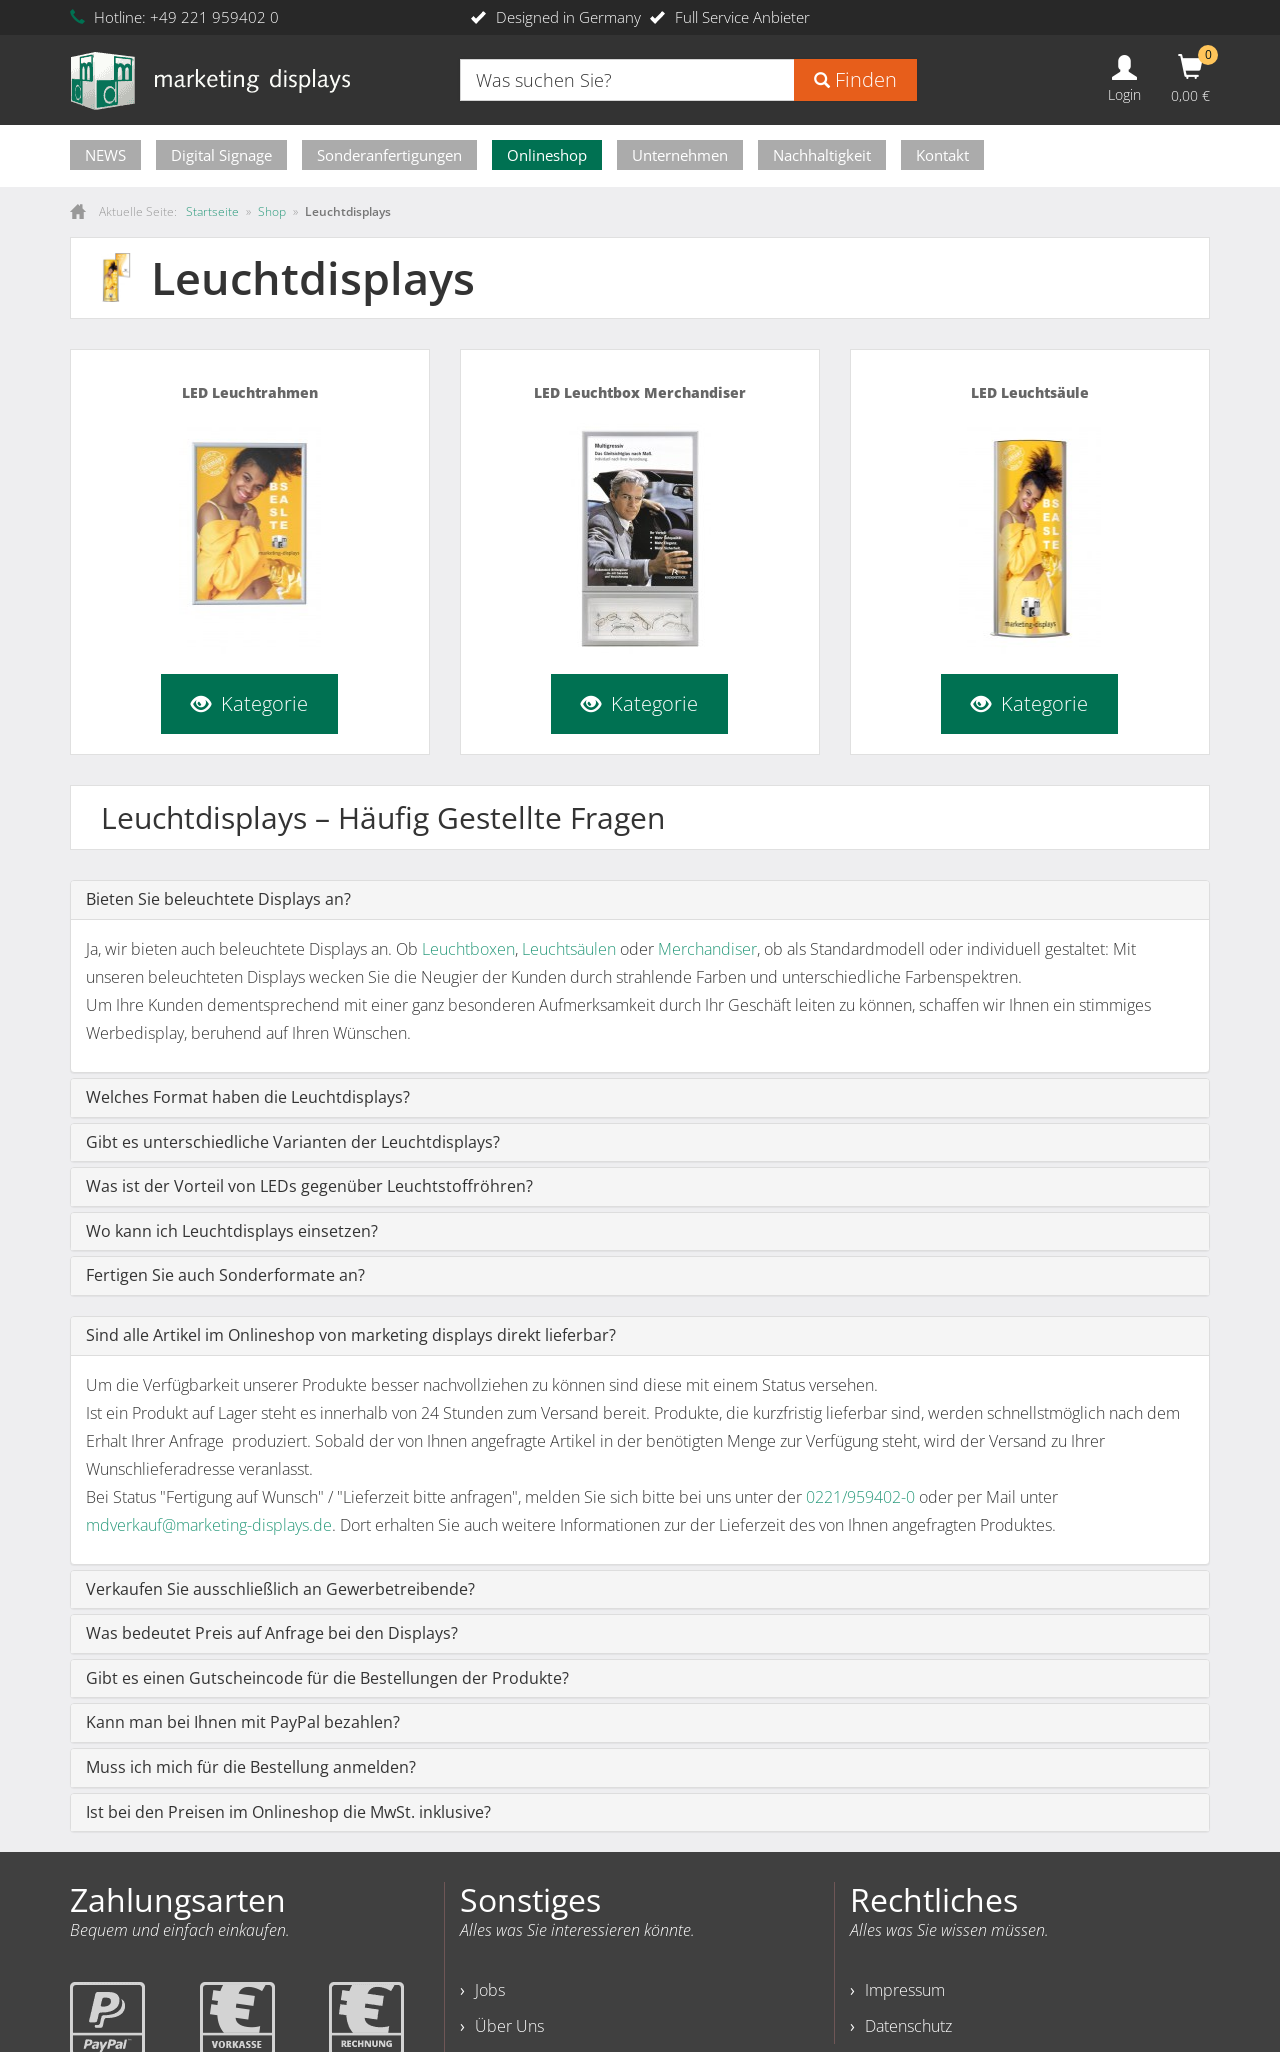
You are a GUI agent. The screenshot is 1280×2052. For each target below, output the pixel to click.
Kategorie (249, 703)
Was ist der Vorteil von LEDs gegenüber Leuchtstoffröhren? (309, 1186)
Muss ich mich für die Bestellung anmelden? (251, 1767)
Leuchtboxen (468, 949)
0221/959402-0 (860, 1497)
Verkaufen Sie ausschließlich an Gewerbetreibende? (280, 1589)
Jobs (490, 1990)
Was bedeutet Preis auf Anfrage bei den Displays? (272, 1633)
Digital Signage (221, 155)
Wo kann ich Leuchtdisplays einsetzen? (232, 1231)
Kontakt (942, 155)
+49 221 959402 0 (214, 17)
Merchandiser (707, 949)
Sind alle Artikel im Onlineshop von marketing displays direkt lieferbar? (351, 1335)
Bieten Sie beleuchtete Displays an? (218, 899)
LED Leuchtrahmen (250, 392)
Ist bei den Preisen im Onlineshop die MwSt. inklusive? (288, 1812)
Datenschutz (908, 2026)
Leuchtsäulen (569, 949)
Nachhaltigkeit (822, 155)
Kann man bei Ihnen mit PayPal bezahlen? (243, 1722)
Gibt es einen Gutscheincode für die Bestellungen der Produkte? (327, 1678)
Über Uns (509, 2026)
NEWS (105, 155)
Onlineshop (547, 155)
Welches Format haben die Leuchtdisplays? (248, 1097)
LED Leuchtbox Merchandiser (640, 392)
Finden (855, 79)
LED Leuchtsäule (1030, 392)
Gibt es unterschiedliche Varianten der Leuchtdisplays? (293, 1142)
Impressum (905, 1990)
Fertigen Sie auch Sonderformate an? (225, 1275)
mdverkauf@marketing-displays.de (209, 1525)
